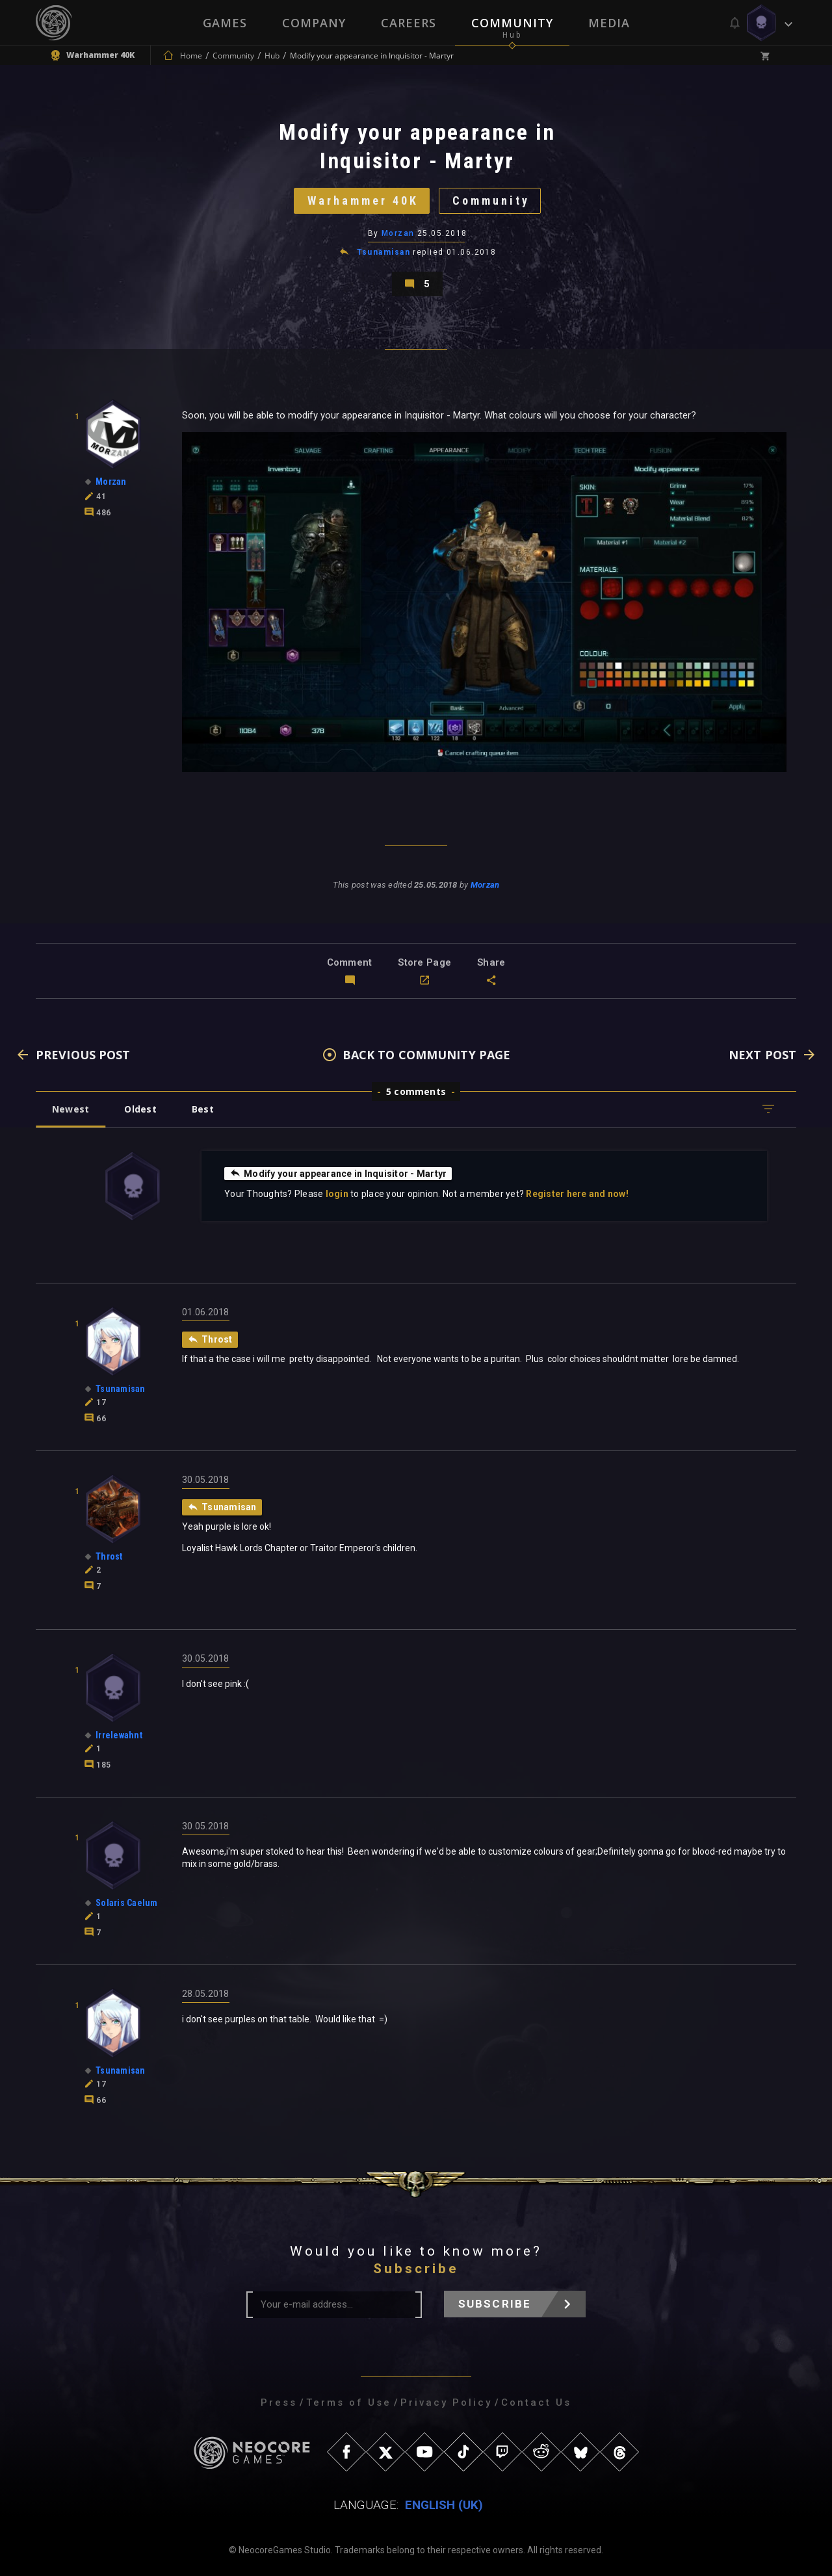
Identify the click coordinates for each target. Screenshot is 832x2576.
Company (314, 23)
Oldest (140, 1109)
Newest (70, 1109)
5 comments (416, 1091)
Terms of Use (348, 2402)
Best (203, 1109)
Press (279, 2402)
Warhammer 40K (363, 200)
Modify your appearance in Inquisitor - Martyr (338, 1173)
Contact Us (536, 2402)
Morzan (398, 233)
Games (225, 23)
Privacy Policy (446, 2402)
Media (609, 23)
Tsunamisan (383, 252)
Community (512, 23)
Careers (408, 23)
